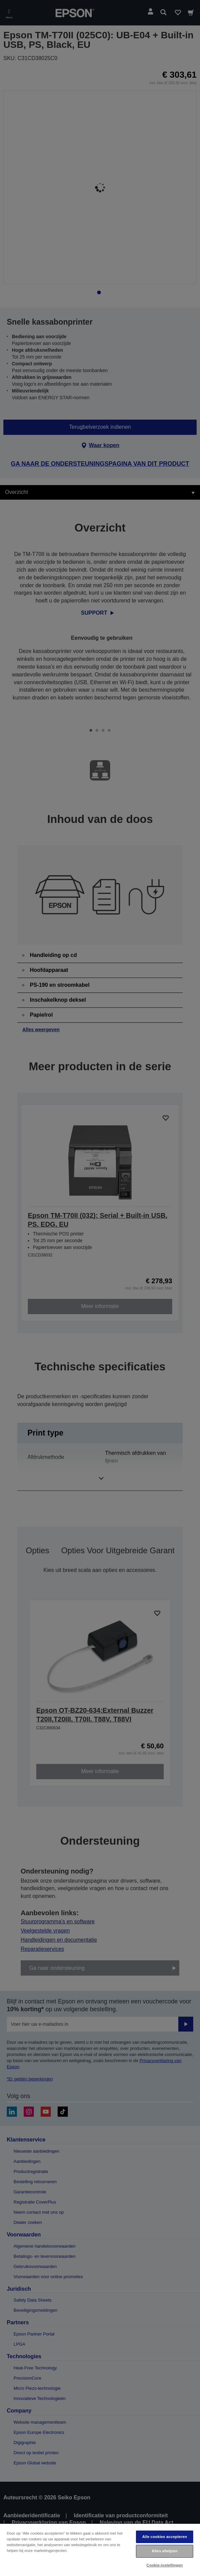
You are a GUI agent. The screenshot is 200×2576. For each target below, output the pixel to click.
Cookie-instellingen (164, 2565)
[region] (100, 2549)
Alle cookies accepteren (164, 2537)
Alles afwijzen (165, 2551)
